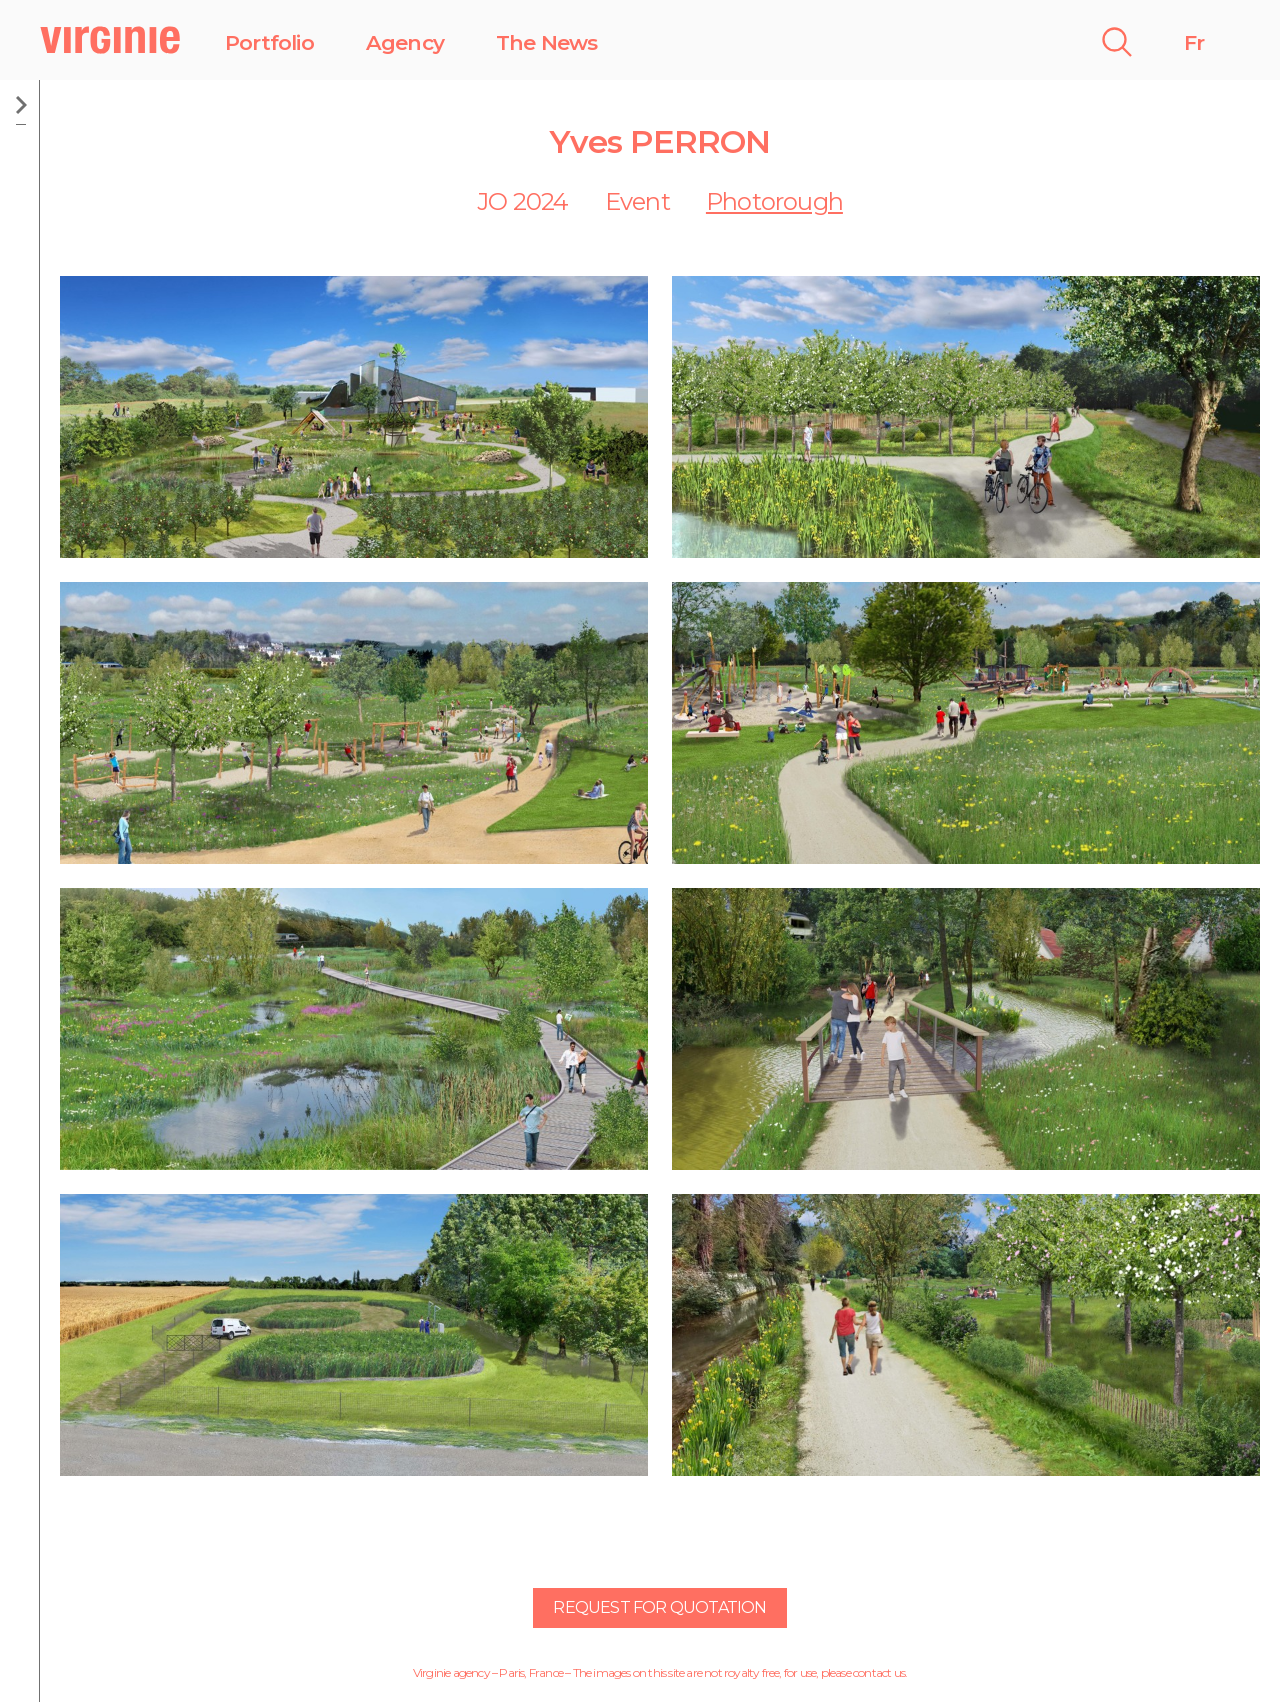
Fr (1194, 42)
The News (547, 42)
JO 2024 (522, 201)
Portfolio (269, 42)
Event (637, 201)
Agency (405, 42)
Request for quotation (659, 1607)
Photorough (774, 201)
